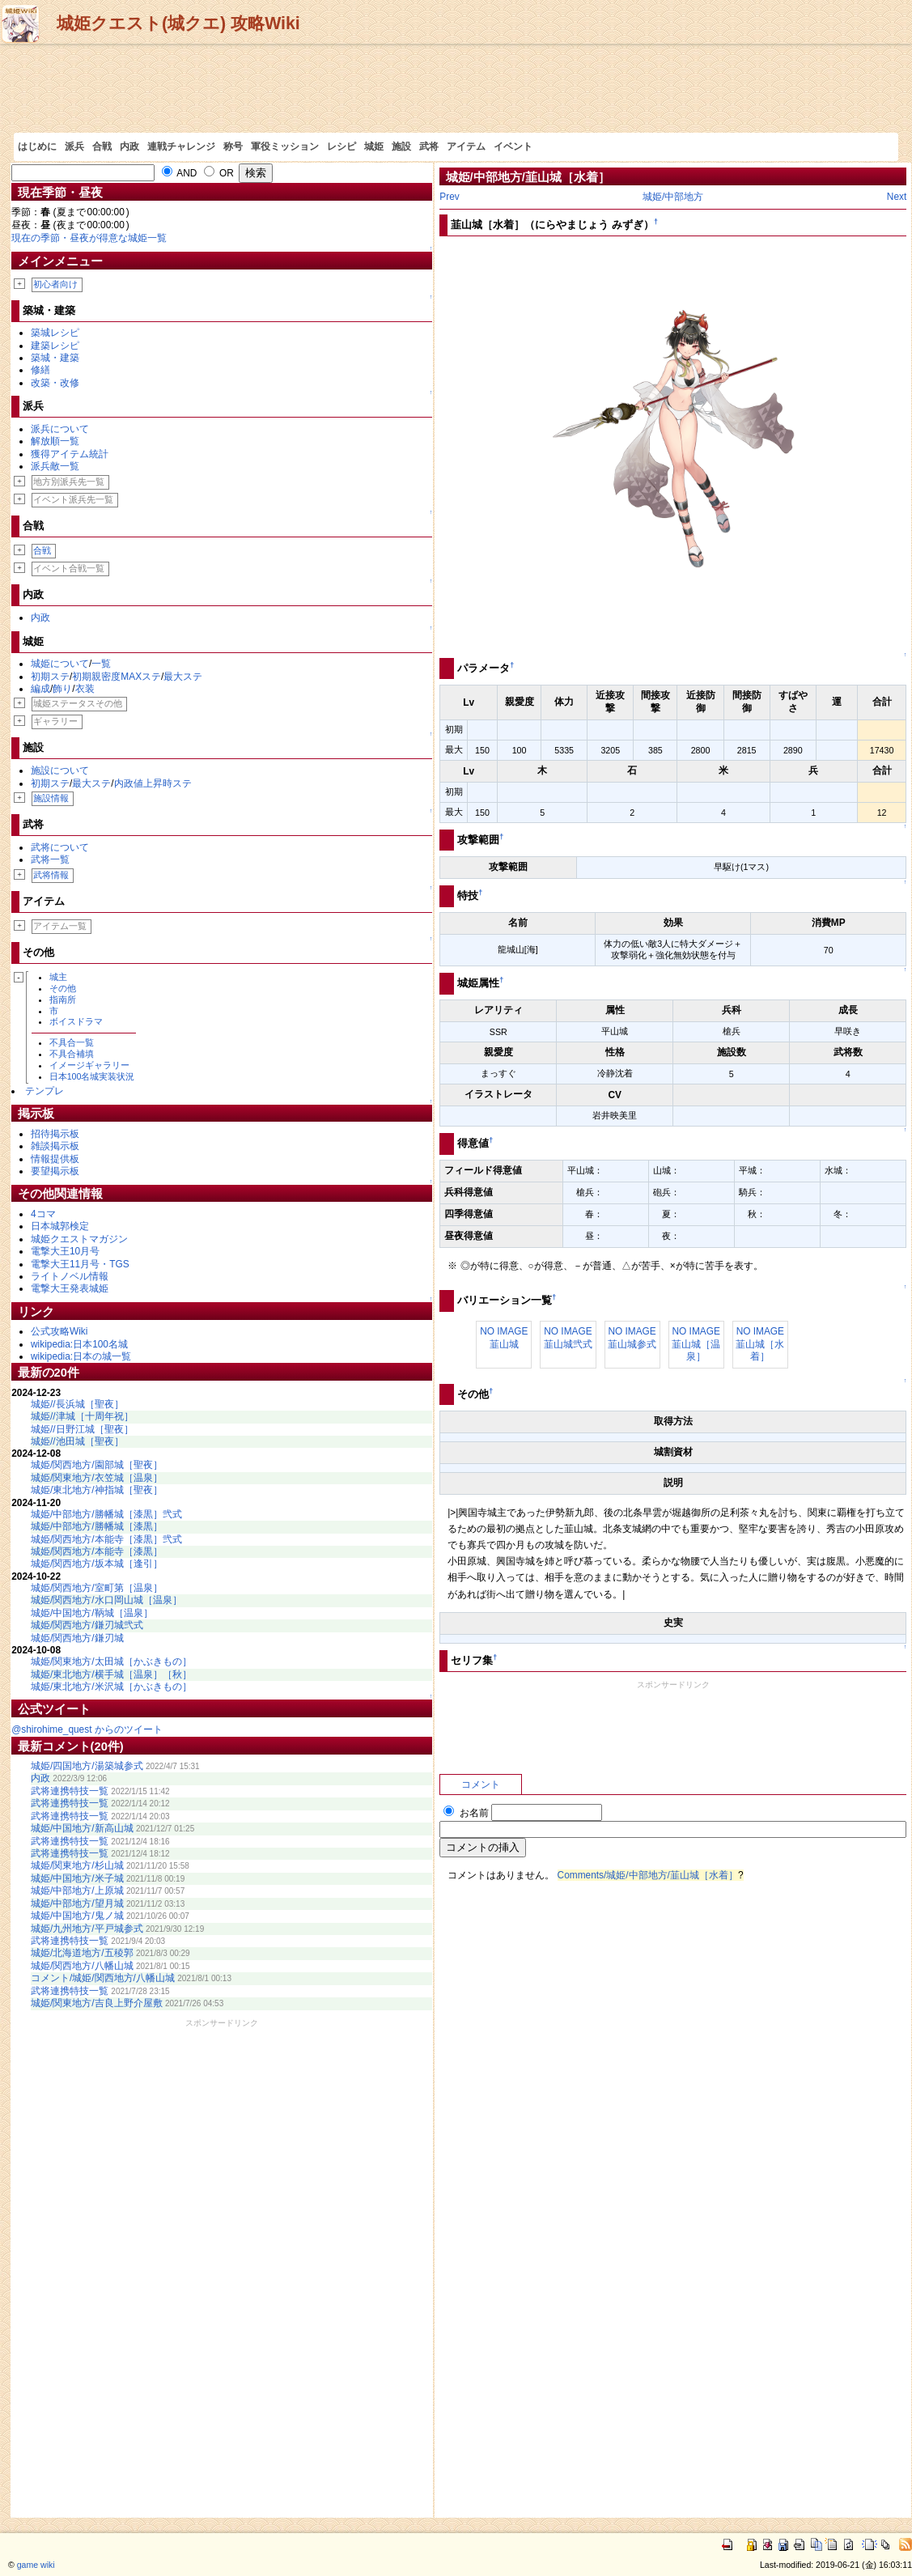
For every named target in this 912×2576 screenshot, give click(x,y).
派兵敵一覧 (55, 466)
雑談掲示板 (55, 1146)
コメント (480, 1784)
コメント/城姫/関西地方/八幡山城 (103, 1978)
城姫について (60, 663)
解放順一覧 (55, 441)
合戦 (102, 146)
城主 (58, 977)
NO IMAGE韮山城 (504, 1337)
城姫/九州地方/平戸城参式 (87, 1928)
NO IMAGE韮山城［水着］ (760, 1344)
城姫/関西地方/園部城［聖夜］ (97, 1464)
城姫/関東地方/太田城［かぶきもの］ (111, 1661)
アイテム (466, 146)
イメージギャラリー (89, 1065)
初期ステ (50, 676)
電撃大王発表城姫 (69, 1288)
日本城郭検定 (60, 1226)
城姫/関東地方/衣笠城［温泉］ (97, 1477)
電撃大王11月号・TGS (80, 1264)
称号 (233, 146)
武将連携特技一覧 (69, 1791)
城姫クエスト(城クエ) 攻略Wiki (178, 23)
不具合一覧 (71, 1042)
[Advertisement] (455, 88)
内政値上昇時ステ (153, 783)
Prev (449, 196)
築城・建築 (55, 357)
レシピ (341, 146)
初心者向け (55, 284)
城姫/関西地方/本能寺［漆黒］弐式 (106, 1539)
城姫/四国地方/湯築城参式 (87, 1766)
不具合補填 (71, 1054)
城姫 (374, 146)
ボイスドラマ (76, 1021)
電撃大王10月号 (65, 1251)
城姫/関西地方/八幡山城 (82, 1965)
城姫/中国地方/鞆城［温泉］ (92, 1613)
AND (179, 173)
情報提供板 (55, 1159)
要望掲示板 (55, 1171)
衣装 (85, 688)
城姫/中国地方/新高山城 (82, 1828)
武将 (429, 146)
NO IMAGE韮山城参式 (632, 1337)
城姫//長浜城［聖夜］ (77, 1404)
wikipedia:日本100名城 (79, 1344)
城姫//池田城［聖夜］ (77, 1441)
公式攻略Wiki (59, 1331)
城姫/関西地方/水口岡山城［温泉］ (106, 1600)
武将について (60, 847)
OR (219, 173)
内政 (129, 146)
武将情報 (51, 875)
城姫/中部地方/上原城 (77, 1890)
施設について (60, 770)
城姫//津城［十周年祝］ (82, 1416)
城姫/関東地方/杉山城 (77, 1865)
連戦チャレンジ (181, 146)
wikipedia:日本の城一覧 (81, 1356)
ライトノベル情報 (69, 1276)
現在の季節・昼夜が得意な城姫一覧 (89, 238)
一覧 (101, 663)
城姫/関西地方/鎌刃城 (77, 1638)
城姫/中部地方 (673, 196)
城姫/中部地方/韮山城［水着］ (528, 177)
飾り (62, 688)
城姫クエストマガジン (79, 1239)
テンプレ (44, 1091)
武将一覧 (50, 859)
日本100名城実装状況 (92, 1076)
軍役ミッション (285, 146)
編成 (40, 688)
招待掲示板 (55, 1133)
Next (896, 196)
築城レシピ (55, 332)
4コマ (43, 1214)
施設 (401, 146)
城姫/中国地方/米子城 (77, 1878)
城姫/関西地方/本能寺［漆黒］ (97, 1551)
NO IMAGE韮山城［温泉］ (696, 1344)
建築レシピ (55, 345)
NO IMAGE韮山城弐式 (568, 1337)
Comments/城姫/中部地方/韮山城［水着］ (648, 1875)
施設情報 (51, 798)
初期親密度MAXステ (116, 676)
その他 (62, 988)
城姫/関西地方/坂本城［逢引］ (97, 1563)
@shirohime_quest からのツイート (87, 1729)
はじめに (37, 146)
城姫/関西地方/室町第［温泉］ (97, 1588)
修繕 (40, 370)
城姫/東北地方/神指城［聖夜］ (97, 1490)
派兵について (60, 429)
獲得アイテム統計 (69, 454)
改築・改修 (55, 382)
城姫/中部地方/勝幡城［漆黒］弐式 (106, 1514)
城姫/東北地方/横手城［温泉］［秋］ (111, 1674)
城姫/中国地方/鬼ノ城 (77, 1915)
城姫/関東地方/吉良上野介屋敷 (97, 2003)
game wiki (36, 2565)
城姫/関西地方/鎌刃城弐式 (87, 1625)
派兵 (74, 146)
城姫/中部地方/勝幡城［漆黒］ (97, 1526)
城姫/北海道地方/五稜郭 (82, 1953)
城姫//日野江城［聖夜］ (82, 1429)
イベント (513, 146)
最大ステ (182, 676)
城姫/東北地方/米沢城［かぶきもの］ (111, 1686)
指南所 (62, 999)
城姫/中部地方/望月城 (77, 1903)
